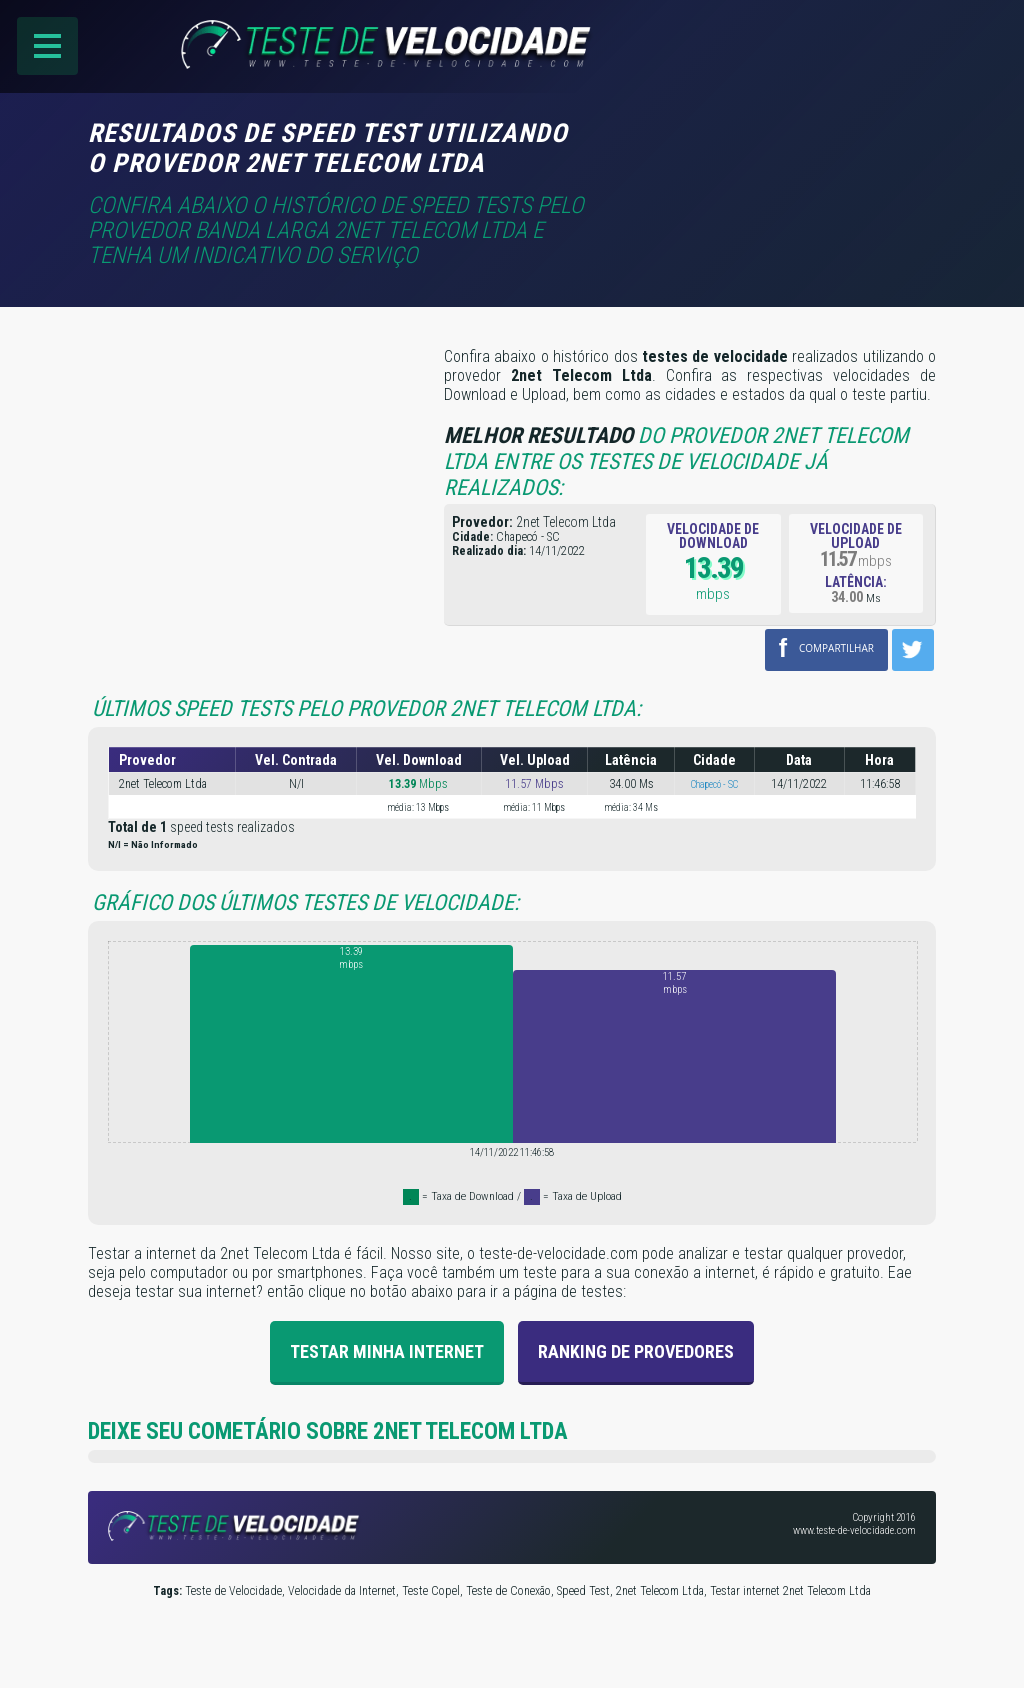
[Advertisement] (768, 147)
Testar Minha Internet (387, 1351)
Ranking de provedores (636, 1351)
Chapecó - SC (714, 784)
